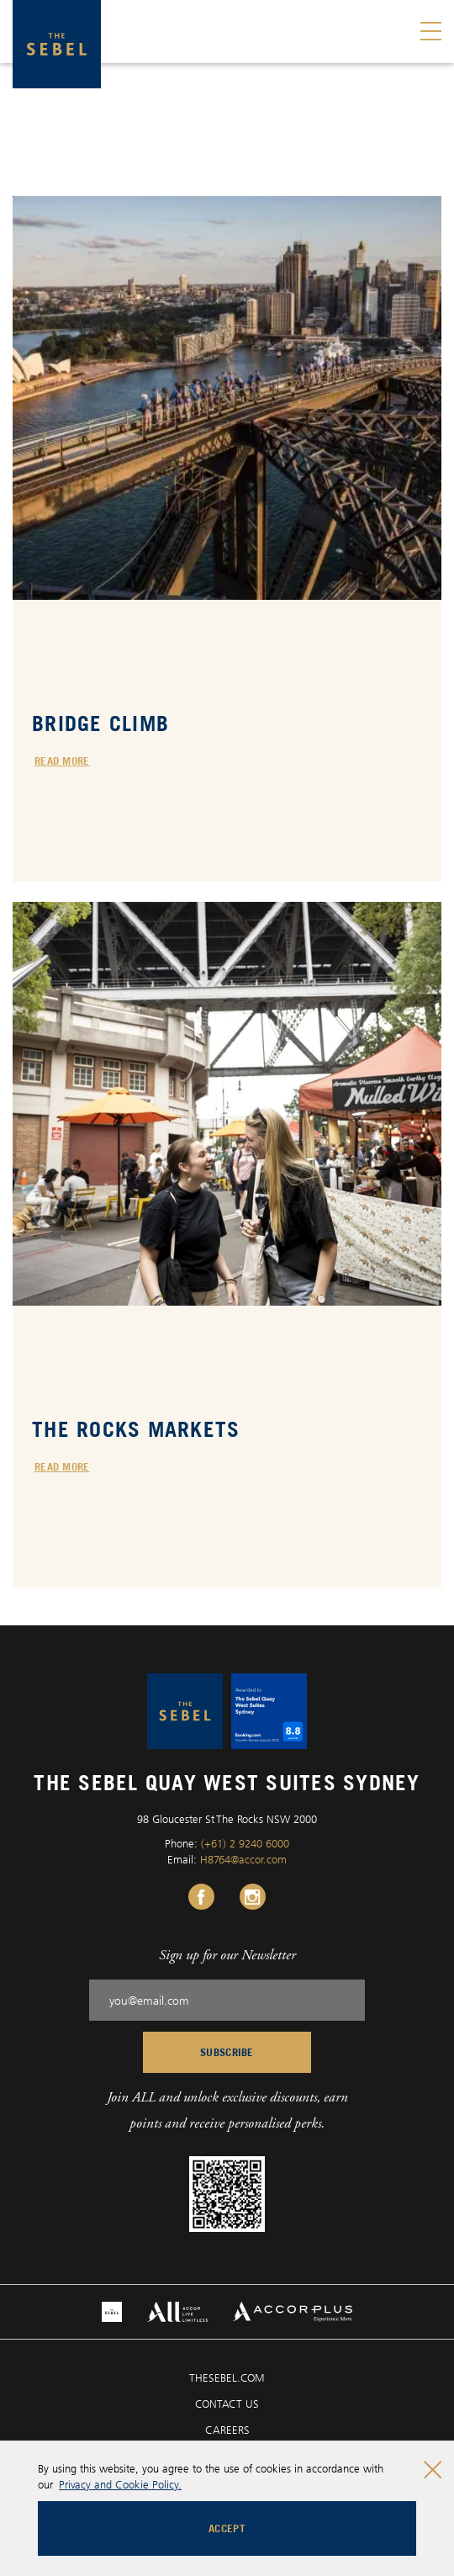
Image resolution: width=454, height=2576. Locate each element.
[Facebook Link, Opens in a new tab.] (201, 1897)
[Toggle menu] (430, 31)
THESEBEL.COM (227, 2377)
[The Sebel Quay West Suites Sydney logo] (57, 44)
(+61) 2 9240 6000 (245, 1843)
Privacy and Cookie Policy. (120, 2484)
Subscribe (227, 2052)
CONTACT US (227, 2403)
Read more (62, 760)
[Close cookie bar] (432, 2469)
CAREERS (227, 2429)
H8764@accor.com (243, 1859)
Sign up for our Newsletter (227, 1955)
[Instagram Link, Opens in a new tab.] (253, 1897)
